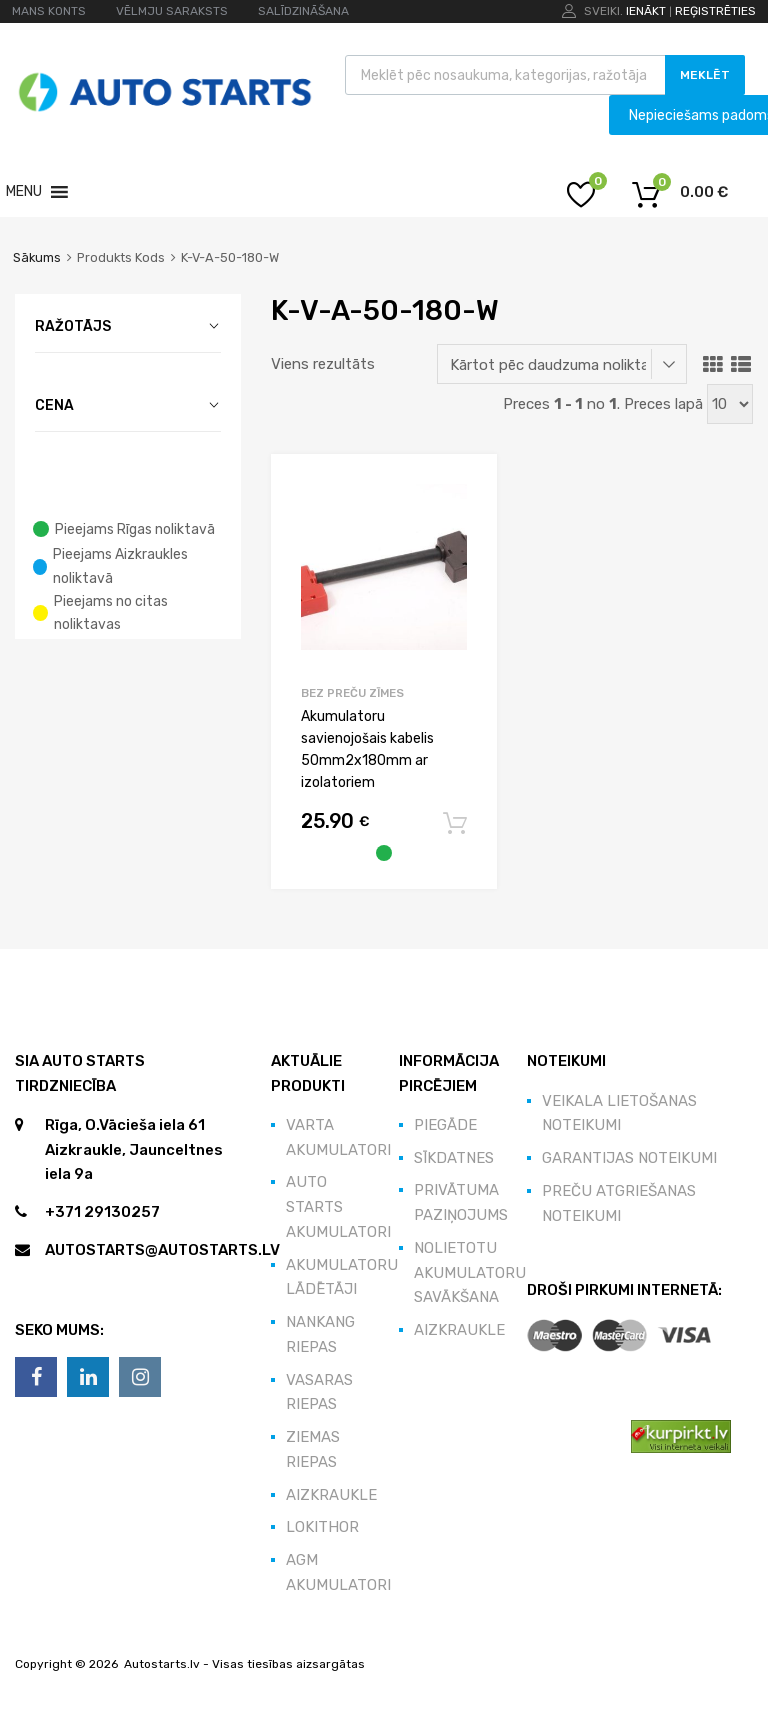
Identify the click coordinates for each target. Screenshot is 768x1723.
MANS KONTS (49, 11)
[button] (24, 192)
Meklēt (705, 75)
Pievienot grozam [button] (455, 824)
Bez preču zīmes (352, 693)
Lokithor (322, 1527)
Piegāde (445, 1125)
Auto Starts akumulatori (338, 1207)
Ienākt (646, 11)
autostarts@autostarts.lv (162, 1250)
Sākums (37, 257)
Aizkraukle (331, 1495)
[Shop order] (562, 364)
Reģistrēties (715, 11)
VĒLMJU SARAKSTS (172, 11)
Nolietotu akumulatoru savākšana (470, 1273)
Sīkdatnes (454, 1158)
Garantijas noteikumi (629, 1158)
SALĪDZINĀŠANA (303, 11)
